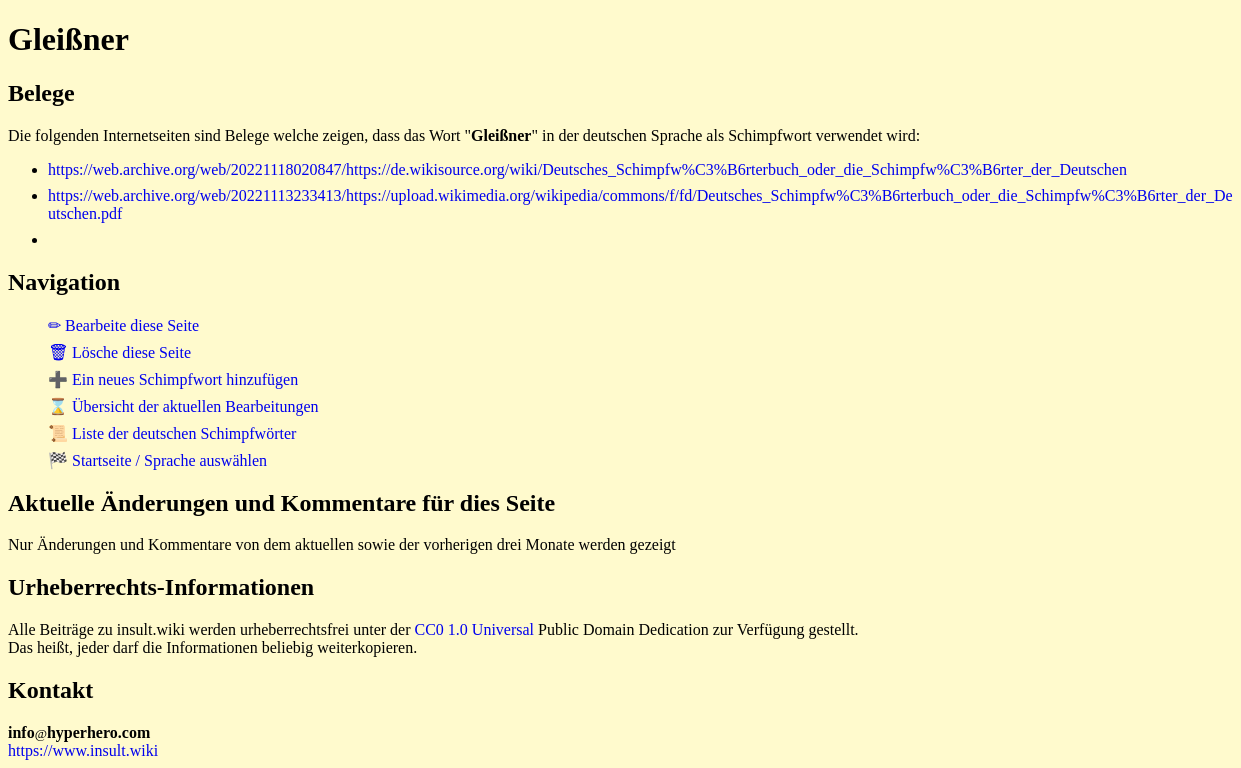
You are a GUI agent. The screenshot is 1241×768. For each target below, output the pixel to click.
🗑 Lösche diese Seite (119, 352)
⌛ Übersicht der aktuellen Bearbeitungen (183, 406)
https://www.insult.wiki (83, 750)
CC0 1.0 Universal (475, 629)
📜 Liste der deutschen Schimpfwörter (172, 433)
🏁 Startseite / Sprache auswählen (157, 460)
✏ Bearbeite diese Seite (123, 325)
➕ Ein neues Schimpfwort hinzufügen (173, 379)
